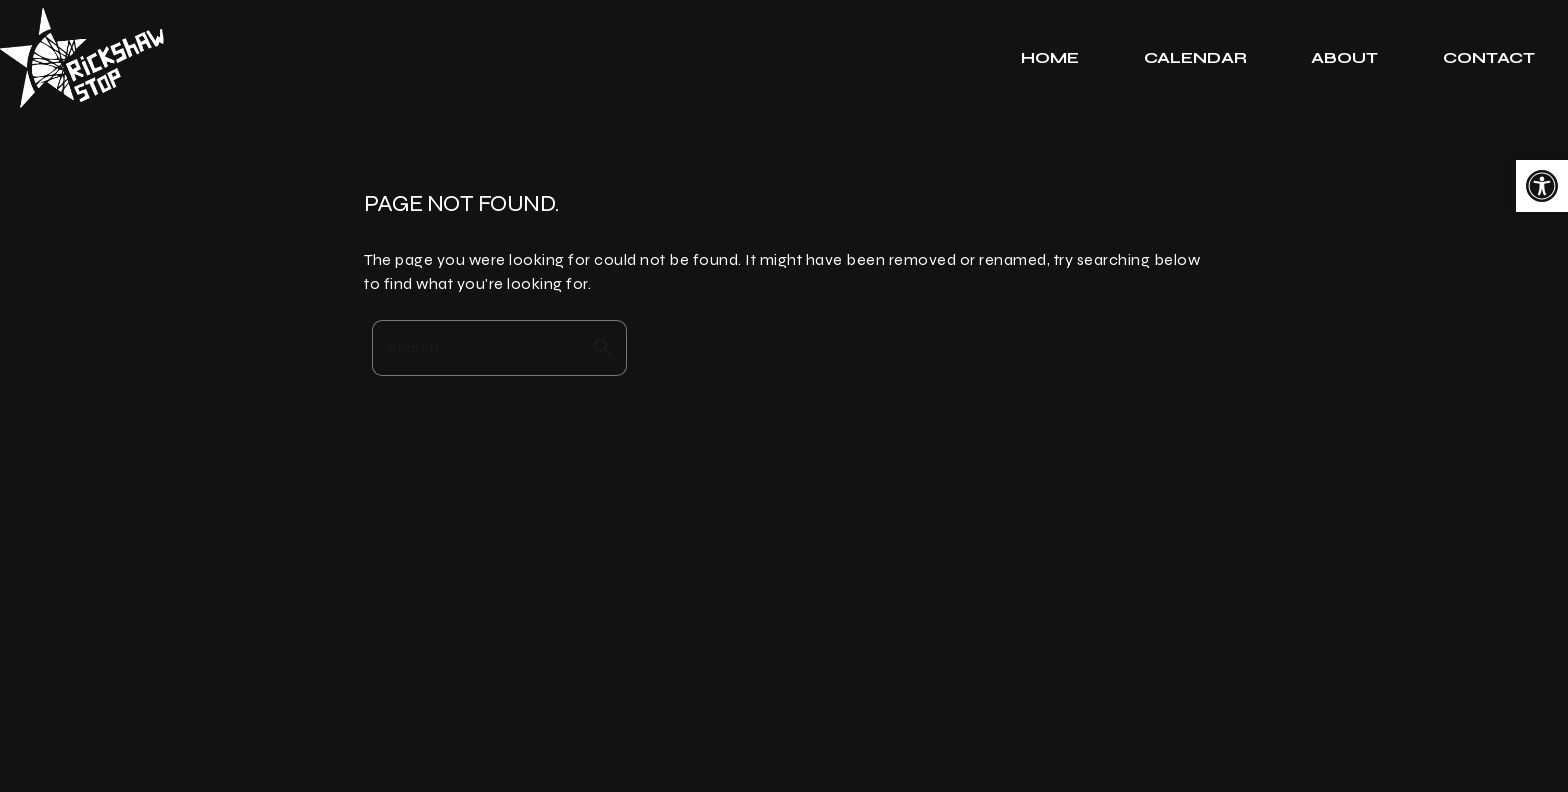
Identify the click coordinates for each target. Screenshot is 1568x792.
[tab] (1050, 58)
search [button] (603, 348)
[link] (1542, 186)
